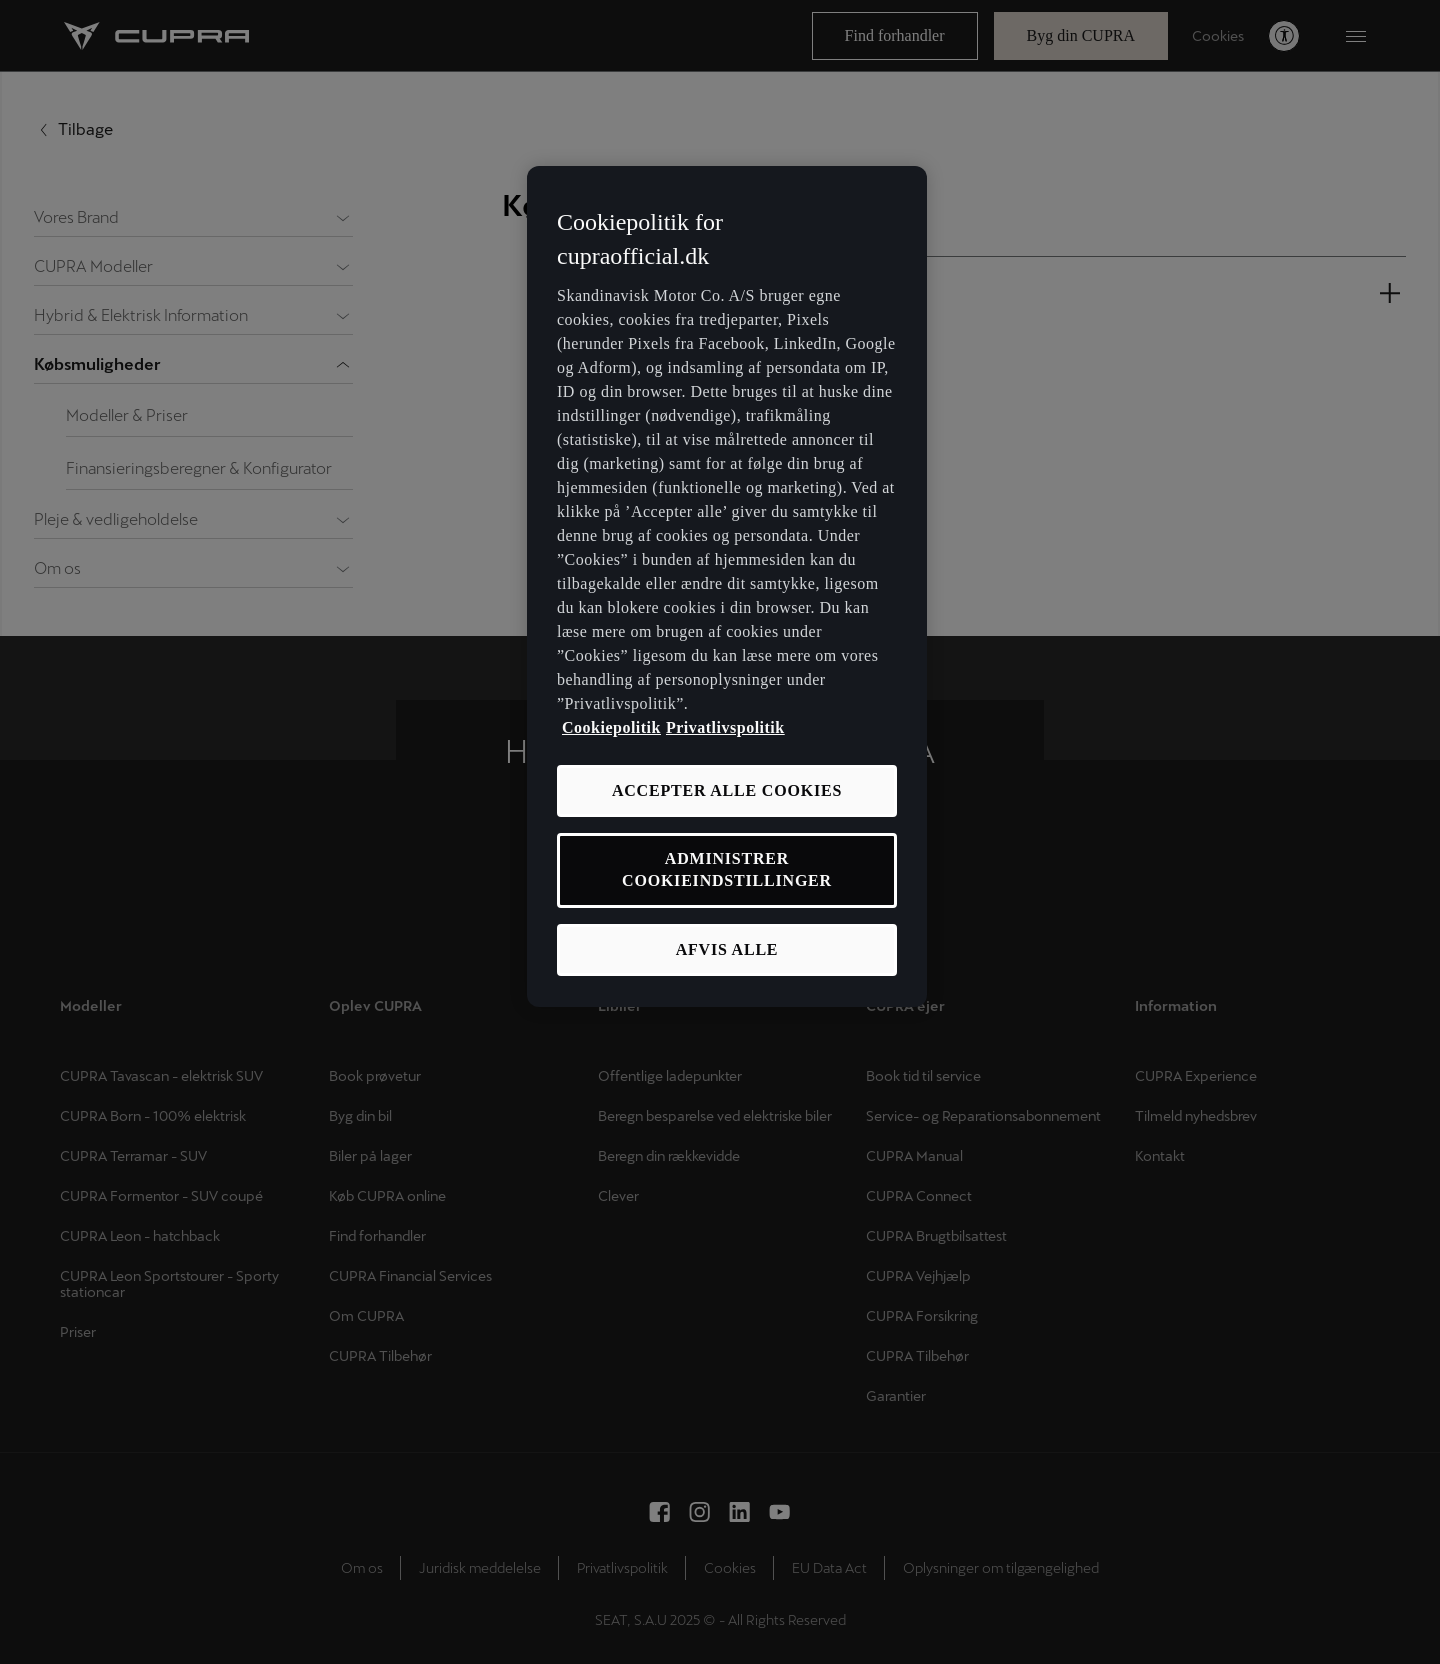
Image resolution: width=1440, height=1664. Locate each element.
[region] (727, 586)
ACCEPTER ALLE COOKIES (727, 790)
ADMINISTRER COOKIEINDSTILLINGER (727, 869)
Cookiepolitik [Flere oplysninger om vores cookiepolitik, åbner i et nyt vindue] (611, 727)
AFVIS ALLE (727, 949)
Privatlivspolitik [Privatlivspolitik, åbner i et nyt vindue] (725, 727)
